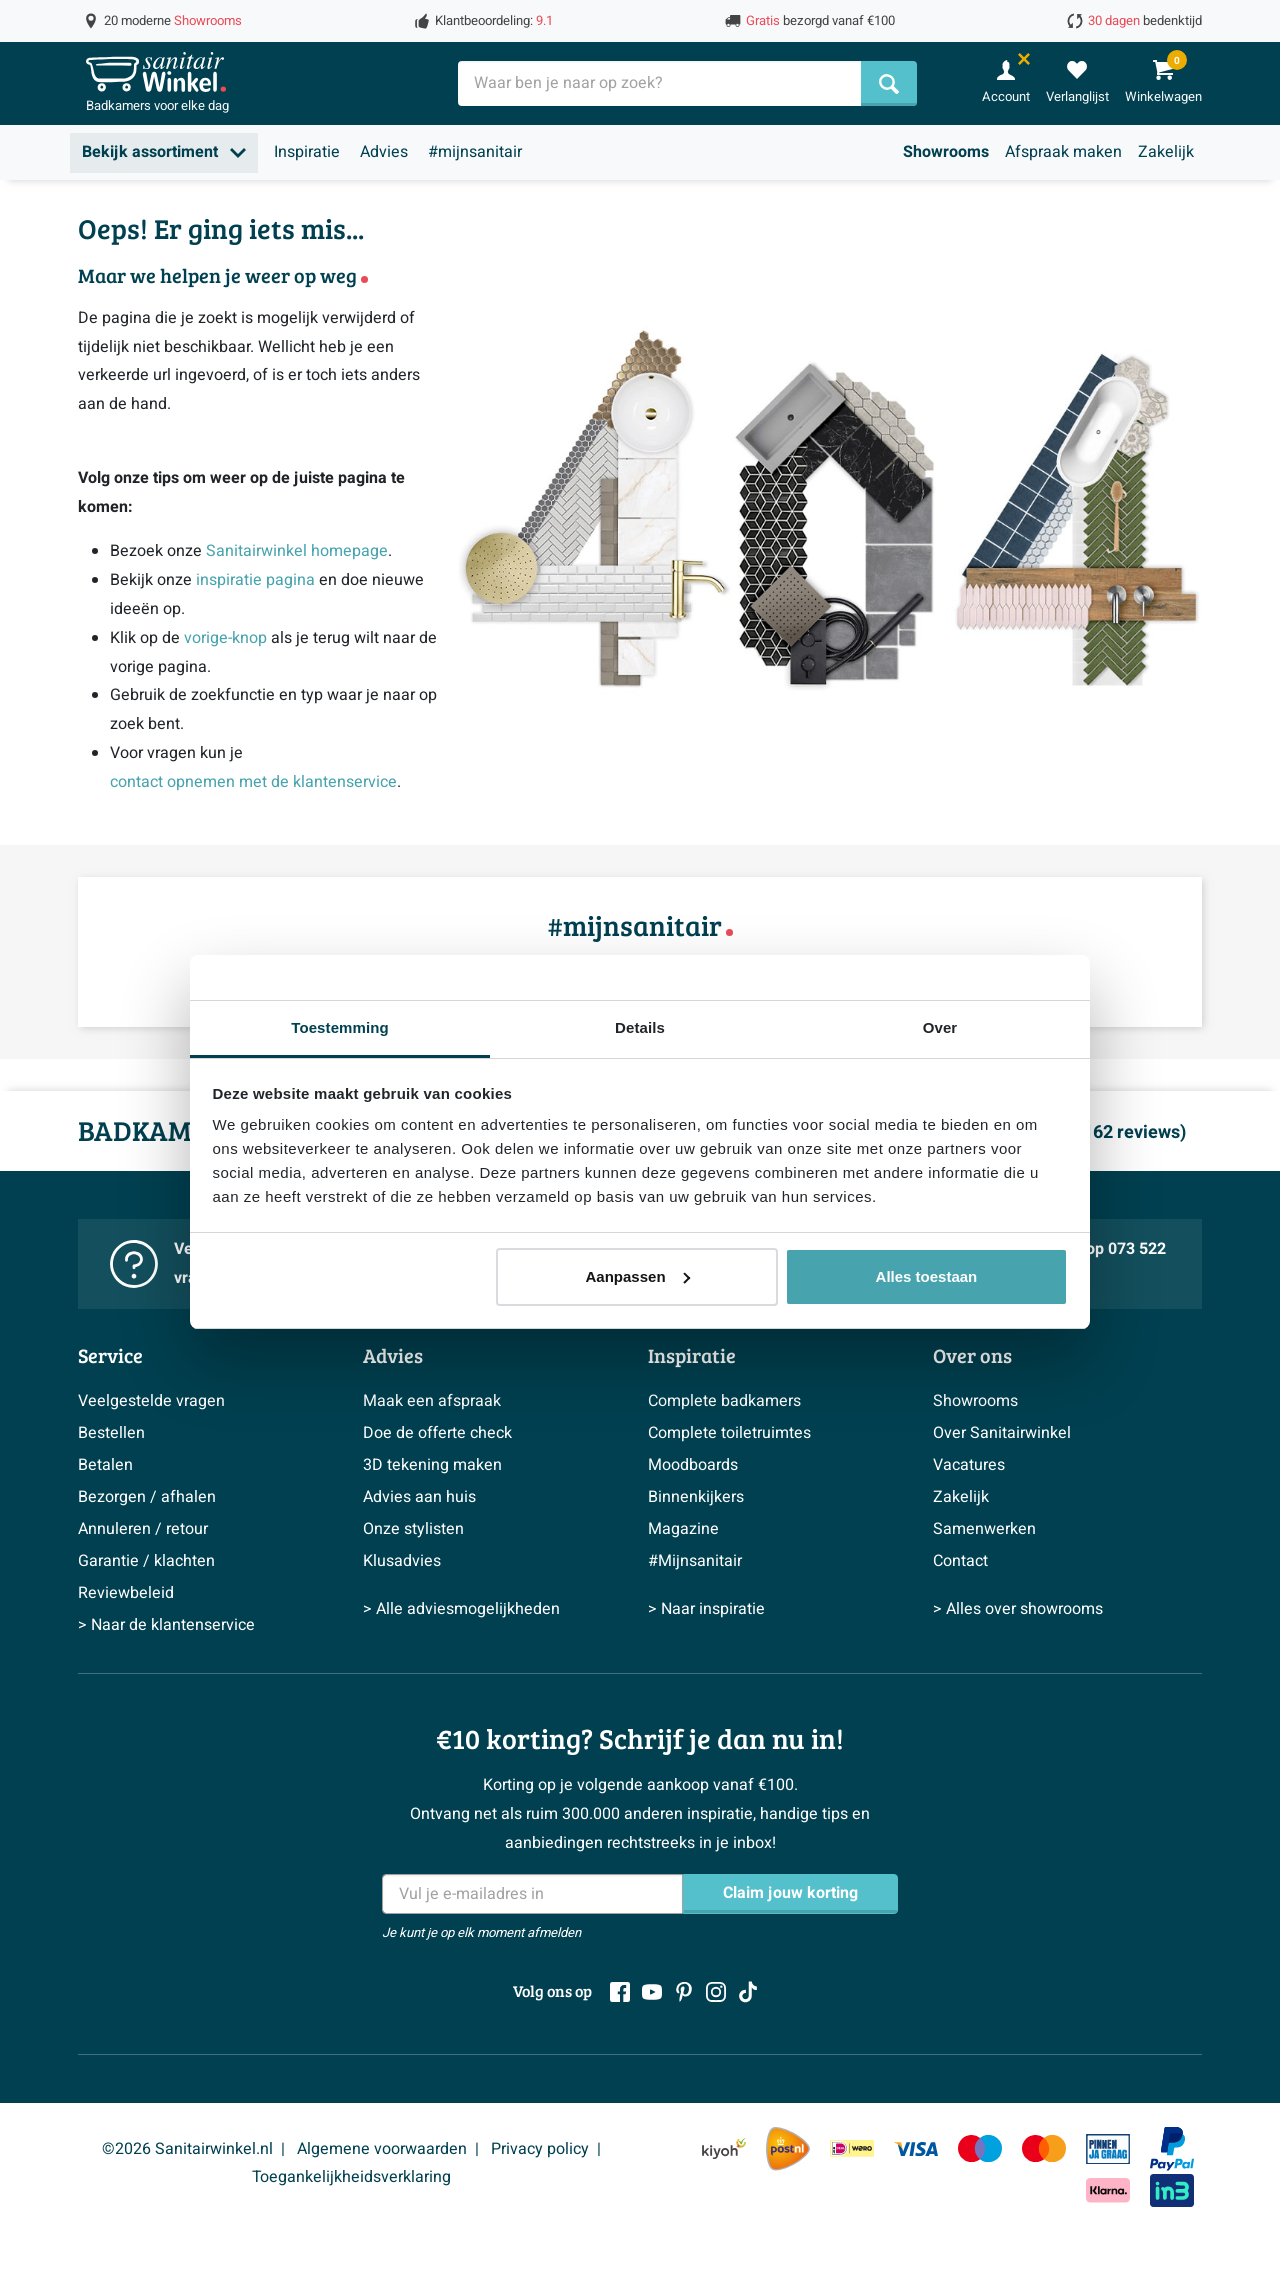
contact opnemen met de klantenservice (253, 782)
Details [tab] (640, 1027)
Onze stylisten (413, 1529)
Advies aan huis (419, 1497)
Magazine (683, 1529)
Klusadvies (402, 1561)
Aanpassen (638, 1276)
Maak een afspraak (432, 1401)
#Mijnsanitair (695, 1561)
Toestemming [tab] (340, 1027)
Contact (960, 1561)
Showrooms (946, 152)
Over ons (972, 1355)
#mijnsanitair (475, 152)
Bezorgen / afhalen (147, 1497)
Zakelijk (1166, 152)
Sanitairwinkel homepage (297, 551)
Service (110, 1355)
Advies (384, 152)
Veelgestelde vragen (151, 1401)
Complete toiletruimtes (729, 1433)
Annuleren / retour (143, 1529)
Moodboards (693, 1465)
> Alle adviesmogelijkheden (461, 1609)
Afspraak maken (1063, 152)
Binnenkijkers (696, 1497)
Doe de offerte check (437, 1433)
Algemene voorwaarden (382, 2149)
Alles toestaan (927, 1276)
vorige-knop (225, 638)
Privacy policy (540, 2149)
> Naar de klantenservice (166, 1625)
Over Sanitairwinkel (1002, 1433)
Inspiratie (307, 152)
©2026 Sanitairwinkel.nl (187, 2149)
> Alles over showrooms (1018, 1609)
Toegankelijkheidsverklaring (351, 2177)
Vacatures (969, 1465)
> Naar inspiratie (706, 1609)
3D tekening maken (432, 1465)
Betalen (105, 1465)
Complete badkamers (724, 1401)
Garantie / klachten (146, 1561)
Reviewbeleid (126, 1593)
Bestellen (111, 1433)
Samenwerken (984, 1529)
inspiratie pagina (255, 580)
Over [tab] (940, 1027)
